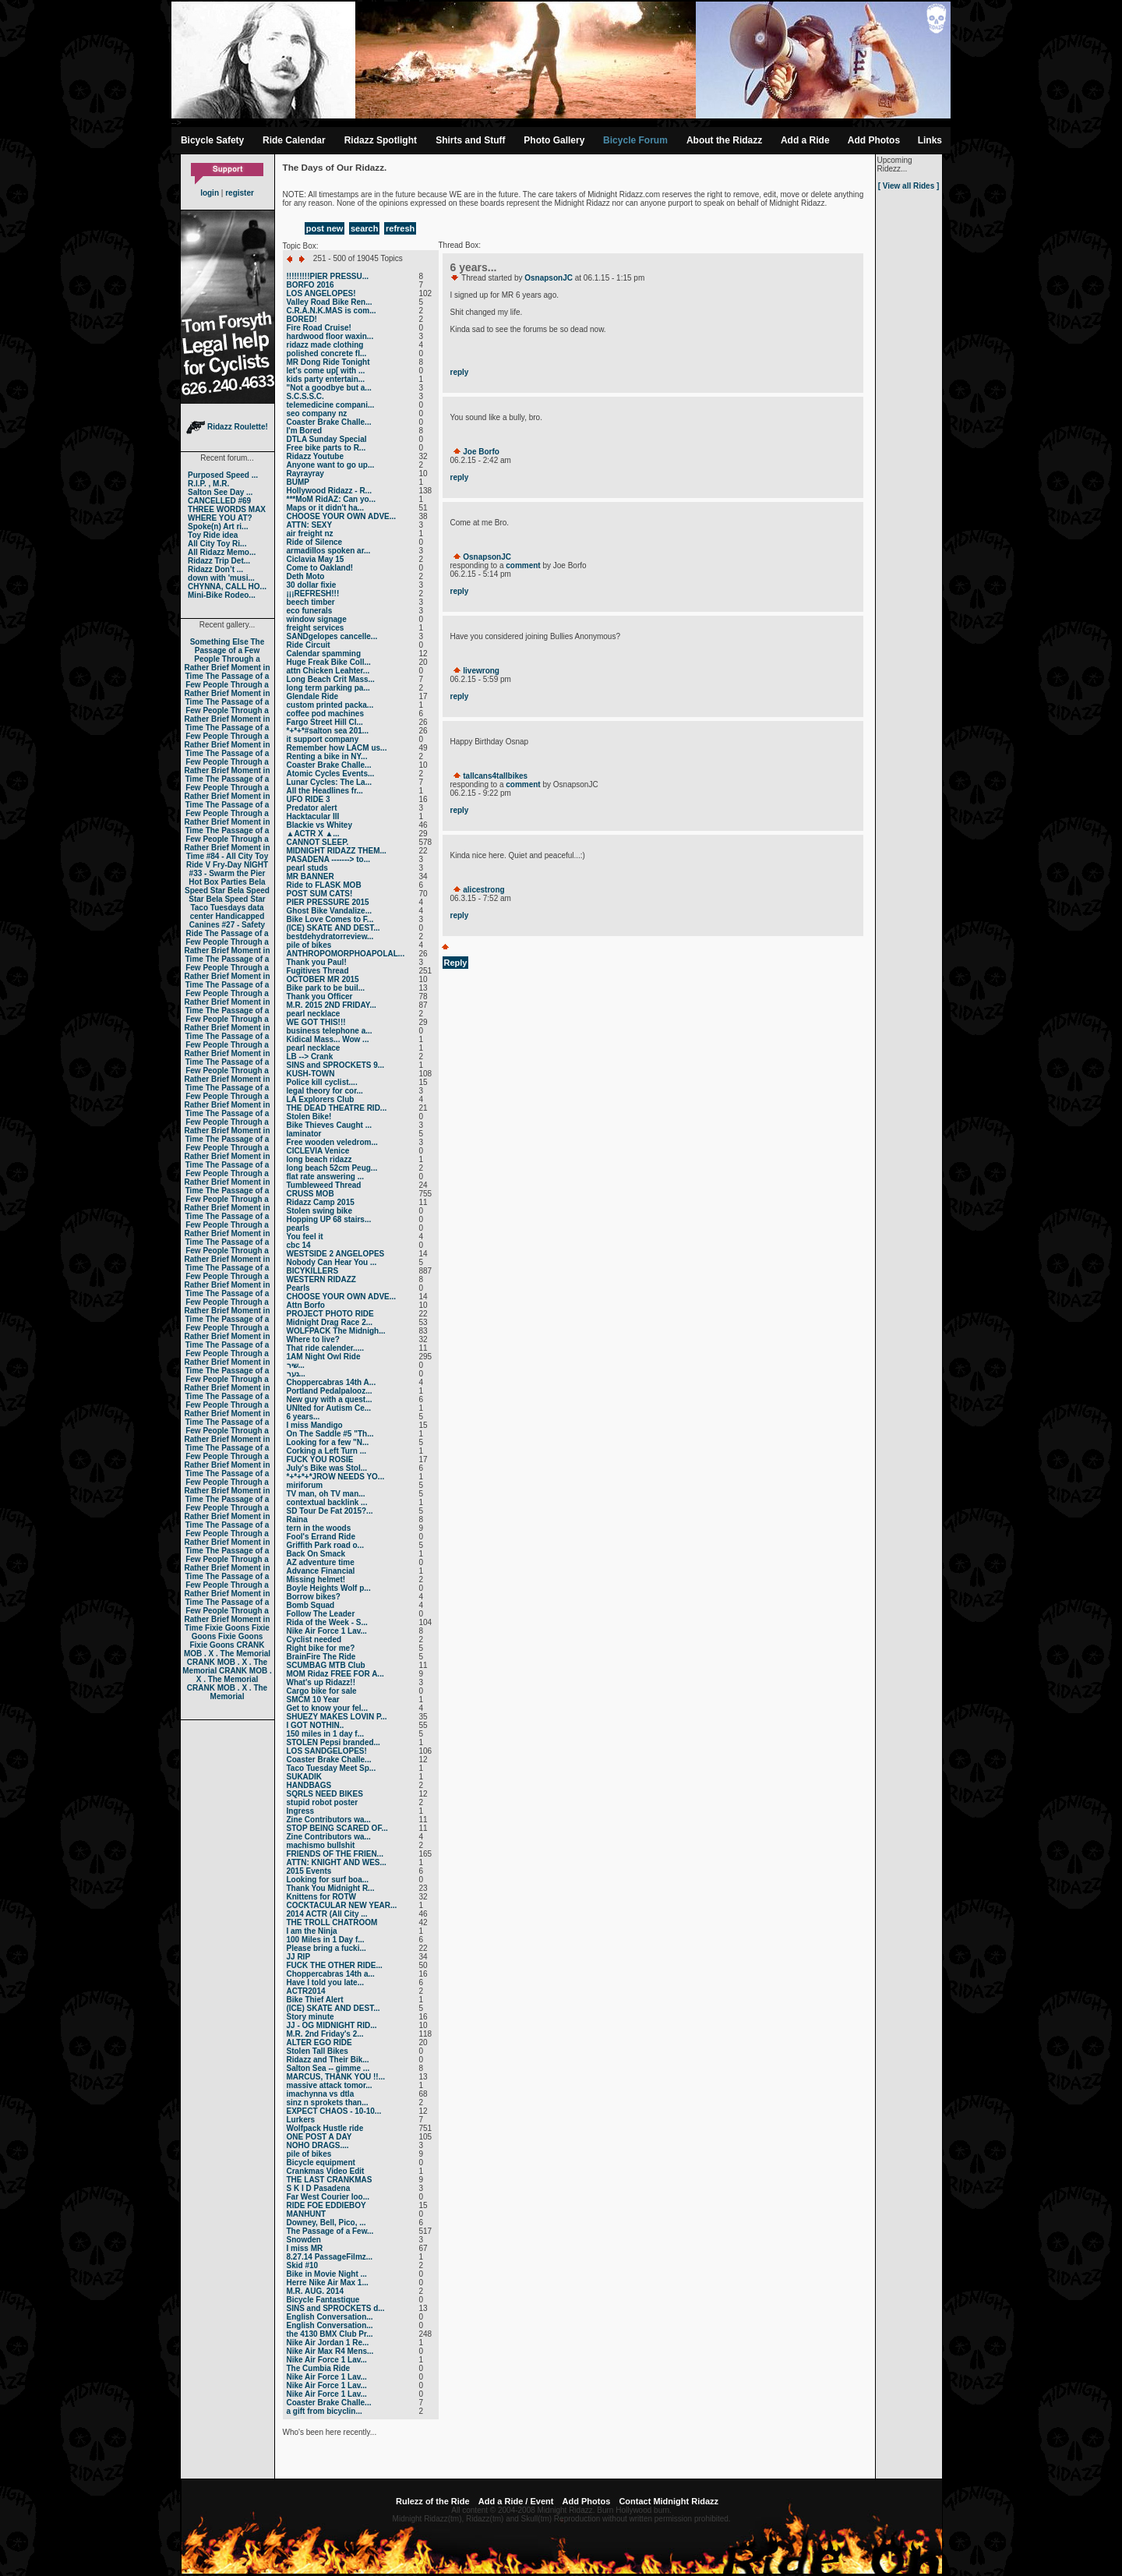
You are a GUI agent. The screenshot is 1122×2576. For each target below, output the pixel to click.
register (239, 193)
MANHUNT (306, 2214)
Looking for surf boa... (328, 1879)
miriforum (305, 1485)
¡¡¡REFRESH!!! (313, 593)
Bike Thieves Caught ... (329, 1125)
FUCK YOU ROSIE (320, 1459)
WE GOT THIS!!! (316, 1022)
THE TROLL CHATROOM (332, 1922)
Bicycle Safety (212, 140)
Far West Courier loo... (328, 2197)
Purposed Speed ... (223, 475)
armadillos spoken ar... (329, 550)
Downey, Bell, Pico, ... (326, 2222)
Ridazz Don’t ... (215, 569)
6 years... (303, 1416)
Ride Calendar (294, 140)
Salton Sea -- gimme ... (328, 2068)
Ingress (301, 1811)
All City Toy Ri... (217, 543)
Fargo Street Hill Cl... (325, 722)
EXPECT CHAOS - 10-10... (334, 2111)
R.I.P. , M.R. (208, 483)
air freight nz (310, 533)
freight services (315, 628)
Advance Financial (321, 1571)
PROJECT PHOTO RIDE (330, 1313)
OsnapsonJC (548, 278)
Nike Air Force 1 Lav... (327, 1631)
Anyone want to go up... (331, 465)
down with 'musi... (221, 578)
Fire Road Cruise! (319, 327)
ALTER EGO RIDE (319, 2042)
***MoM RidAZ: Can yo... (331, 499)
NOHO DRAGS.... (318, 2145)
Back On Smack (316, 1553)
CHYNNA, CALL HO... (227, 586)
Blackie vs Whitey (319, 825)
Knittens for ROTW (321, 1896)
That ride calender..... (325, 1348)
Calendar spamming (324, 653)
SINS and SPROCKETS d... (336, 2308)
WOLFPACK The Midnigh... (336, 1331)
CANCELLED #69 (219, 500)
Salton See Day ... (220, 492)
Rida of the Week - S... (327, 1622)
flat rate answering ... (325, 1176)
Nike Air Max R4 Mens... (330, 2351)
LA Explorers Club (321, 1099)
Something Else (219, 642)
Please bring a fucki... (326, 1948)
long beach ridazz (319, 1159)
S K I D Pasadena (319, 2188)
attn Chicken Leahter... (328, 670)
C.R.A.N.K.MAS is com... (331, 310)
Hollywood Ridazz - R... (329, 490)
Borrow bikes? (313, 1596)
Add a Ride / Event (516, 2501)
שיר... (296, 1365)
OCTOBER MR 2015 (323, 979)
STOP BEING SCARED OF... (337, 1828)
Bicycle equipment (321, 2162)
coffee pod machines (325, 713)
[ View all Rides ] (909, 186)
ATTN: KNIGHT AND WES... (336, 1862)
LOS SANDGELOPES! (327, 1751)
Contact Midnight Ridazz (668, 2501)
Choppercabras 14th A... (331, 1382)
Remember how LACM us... (337, 748)
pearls (298, 1228)
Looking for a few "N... (328, 1442)
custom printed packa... (330, 705)
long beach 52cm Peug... (332, 1168)
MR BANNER (310, 876)
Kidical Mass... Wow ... (328, 1039)
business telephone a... (329, 1031)
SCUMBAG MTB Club (326, 1665)
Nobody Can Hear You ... (332, 1262)
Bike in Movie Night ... (327, 2274)
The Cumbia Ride (319, 2368)
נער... (296, 1373)
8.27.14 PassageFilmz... (330, 2257)
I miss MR (305, 2248)
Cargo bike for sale (322, 1691)
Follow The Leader (321, 1614)
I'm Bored (305, 430)
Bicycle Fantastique (323, 2299)
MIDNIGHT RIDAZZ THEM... (336, 850)
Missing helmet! (316, 1579)
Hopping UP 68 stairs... (329, 1219)
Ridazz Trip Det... (219, 561)
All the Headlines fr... (325, 790)
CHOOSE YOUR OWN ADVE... (342, 516)
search (364, 228)
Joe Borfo (481, 451)
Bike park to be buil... (326, 988)
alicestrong (483, 889)
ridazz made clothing (325, 345)
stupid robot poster (322, 1802)
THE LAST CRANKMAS (329, 2179)
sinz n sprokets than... (328, 2102)
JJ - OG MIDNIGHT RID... (332, 2025)
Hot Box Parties (217, 882)
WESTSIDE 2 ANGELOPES (336, 1253)
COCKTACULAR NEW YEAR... (342, 1905)
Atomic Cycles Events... (331, 773)
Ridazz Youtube (315, 456)
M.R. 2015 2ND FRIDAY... (331, 1005)
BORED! (302, 319)
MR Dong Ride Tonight (328, 362)
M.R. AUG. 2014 (315, 2291)
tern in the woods (319, 1528)
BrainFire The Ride (321, 1656)
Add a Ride (805, 140)
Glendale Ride (313, 696)
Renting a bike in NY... (327, 756)
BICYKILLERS (313, 1271)
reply (459, 372)
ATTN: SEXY (310, 525)
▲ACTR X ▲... (313, 833)
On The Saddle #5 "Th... (330, 1433)
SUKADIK (305, 1776)
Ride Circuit (308, 645)
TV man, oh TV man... (326, 1493)
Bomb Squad (311, 1605)
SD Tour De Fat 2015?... (330, 1511)
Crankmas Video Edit (326, 2171)
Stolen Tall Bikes (317, 2051)
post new (325, 228)
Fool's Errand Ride (321, 1536)
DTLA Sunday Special (327, 439)
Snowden (304, 2239)
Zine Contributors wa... (329, 1819)
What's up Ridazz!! (321, 1682)
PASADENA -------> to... (329, 859)
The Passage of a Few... (330, 2231)
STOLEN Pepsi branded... (333, 1742)
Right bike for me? (321, 1648)
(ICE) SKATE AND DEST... (333, 928)
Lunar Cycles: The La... (329, 782)
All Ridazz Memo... (222, 552)
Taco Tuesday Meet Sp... (331, 1768)
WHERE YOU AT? (220, 518)
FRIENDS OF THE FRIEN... (335, 1854)
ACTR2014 (306, 1991)
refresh (400, 228)
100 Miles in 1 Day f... (326, 1939)
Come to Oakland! (320, 568)
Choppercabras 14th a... (331, 1974)
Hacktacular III (313, 816)
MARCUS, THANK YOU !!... (336, 2076)
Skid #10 (303, 2265)
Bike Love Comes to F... (330, 919)
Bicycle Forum (635, 140)
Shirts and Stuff (470, 140)
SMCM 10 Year (313, 1699)
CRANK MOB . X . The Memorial (227, 1649)
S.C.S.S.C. (305, 396)
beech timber (311, 602)
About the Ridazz (724, 140)
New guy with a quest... (329, 1399)
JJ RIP (299, 1956)
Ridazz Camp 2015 (321, 1202)
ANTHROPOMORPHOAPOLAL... (346, 953)
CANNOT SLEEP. (318, 842)
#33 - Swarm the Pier (227, 873)
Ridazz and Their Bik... (328, 2059)
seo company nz (317, 413)
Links (930, 140)
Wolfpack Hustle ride (325, 2128)
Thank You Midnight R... (331, 1888)
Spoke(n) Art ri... (218, 526)
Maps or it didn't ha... (326, 508)
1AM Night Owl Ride (324, 1356)
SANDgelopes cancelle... (332, 636)
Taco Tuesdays (217, 907)
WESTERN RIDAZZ (321, 1279)
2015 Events (309, 1871)
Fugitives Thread (318, 970)
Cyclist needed (314, 1639)
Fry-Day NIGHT (240, 864)
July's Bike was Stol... (327, 1468)
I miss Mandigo (315, 1425)
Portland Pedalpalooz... (329, 1391)
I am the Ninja (312, 1931)
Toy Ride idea (213, 535)
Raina (297, 1519)
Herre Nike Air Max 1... (328, 2282)
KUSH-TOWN (311, 1073)
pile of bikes (309, 945)
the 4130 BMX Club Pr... (330, 2334)
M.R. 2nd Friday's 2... (325, 2034)
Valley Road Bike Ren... (329, 302)
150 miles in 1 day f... (326, 1734)
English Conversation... (330, 2317)
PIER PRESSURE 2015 (328, 902)
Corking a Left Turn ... (327, 1451)
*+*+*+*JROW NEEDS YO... (336, 1476)
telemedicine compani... (331, 405)
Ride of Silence (315, 542)
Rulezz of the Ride (433, 2501)
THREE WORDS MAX (227, 509)
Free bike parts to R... (326, 447)
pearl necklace (313, 1013)
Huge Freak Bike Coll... (329, 662)
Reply (456, 962)
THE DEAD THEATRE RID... (337, 1108)
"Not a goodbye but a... (329, 387)
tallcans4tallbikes (495, 776)
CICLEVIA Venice (318, 1151)
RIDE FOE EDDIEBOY (326, 2205)
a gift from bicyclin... (324, 2411)
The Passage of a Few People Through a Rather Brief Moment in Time (227, 659)
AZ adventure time (321, 1562)
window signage (317, 619)
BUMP (298, 482)
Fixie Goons (227, 1628)
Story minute (310, 2016)
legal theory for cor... (325, 1091)
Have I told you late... (325, 1982)
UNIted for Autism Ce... (329, 1408)
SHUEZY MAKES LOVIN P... (337, 1716)
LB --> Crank (310, 1056)
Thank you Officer (320, 996)
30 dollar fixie (312, 585)
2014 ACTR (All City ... (327, 1914)
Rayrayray (305, 473)
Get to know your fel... (327, 1708)
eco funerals (310, 610)
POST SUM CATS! (320, 893)
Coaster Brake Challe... (329, 422)
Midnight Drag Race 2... (330, 1322)
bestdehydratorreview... (330, 936)
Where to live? (313, 1339)
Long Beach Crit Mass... (331, 679)
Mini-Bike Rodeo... (222, 595)
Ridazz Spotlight (380, 140)
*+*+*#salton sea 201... (328, 730)
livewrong (481, 670)
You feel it (305, 1236)
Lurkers (301, 2119)
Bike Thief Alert (315, 1999)
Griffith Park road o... (325, 1545)
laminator (304, 1133)
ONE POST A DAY (319, 2137)
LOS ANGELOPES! (321, 293)
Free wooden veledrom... (332, 1142)
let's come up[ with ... (326, 370)
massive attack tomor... (329, 2085)
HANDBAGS (309, 1785)
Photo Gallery (554, 140)
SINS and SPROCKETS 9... (336, 1065)
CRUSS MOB (310, 1193)
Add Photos (874, 140)
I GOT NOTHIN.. (315, 1725)
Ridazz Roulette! (227, 426)
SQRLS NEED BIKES (325, 1794)
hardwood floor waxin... (330, 336)
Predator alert (312, 808)
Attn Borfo (306, 1305)
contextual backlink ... (327, 1502)
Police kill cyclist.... (322, 1082)
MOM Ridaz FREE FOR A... (335, 1674)
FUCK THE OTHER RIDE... (335, 1965)
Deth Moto (306, 576)
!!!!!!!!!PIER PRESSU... (328, 276)
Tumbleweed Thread (324, 1185)
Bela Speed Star (225, 886)
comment (523, 565)
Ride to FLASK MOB (324, 885)
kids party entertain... (326, 379)
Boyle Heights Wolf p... (329, 1588)
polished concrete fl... (327, 353)
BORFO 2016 (310, 285)
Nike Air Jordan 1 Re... (328, 2342)
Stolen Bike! (309, 1116)
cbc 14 (299, 1245)
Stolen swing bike (319, 1211)
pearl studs (307, 868)
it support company (323, 739)
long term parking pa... (328, 688)
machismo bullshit (321, 1845)
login (209, 193)
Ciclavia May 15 (315, 559)
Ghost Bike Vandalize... (329, 910)
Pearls (298, 1288)
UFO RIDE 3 (308, 799)
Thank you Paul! (317, 962)
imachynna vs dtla (321, 2094)
